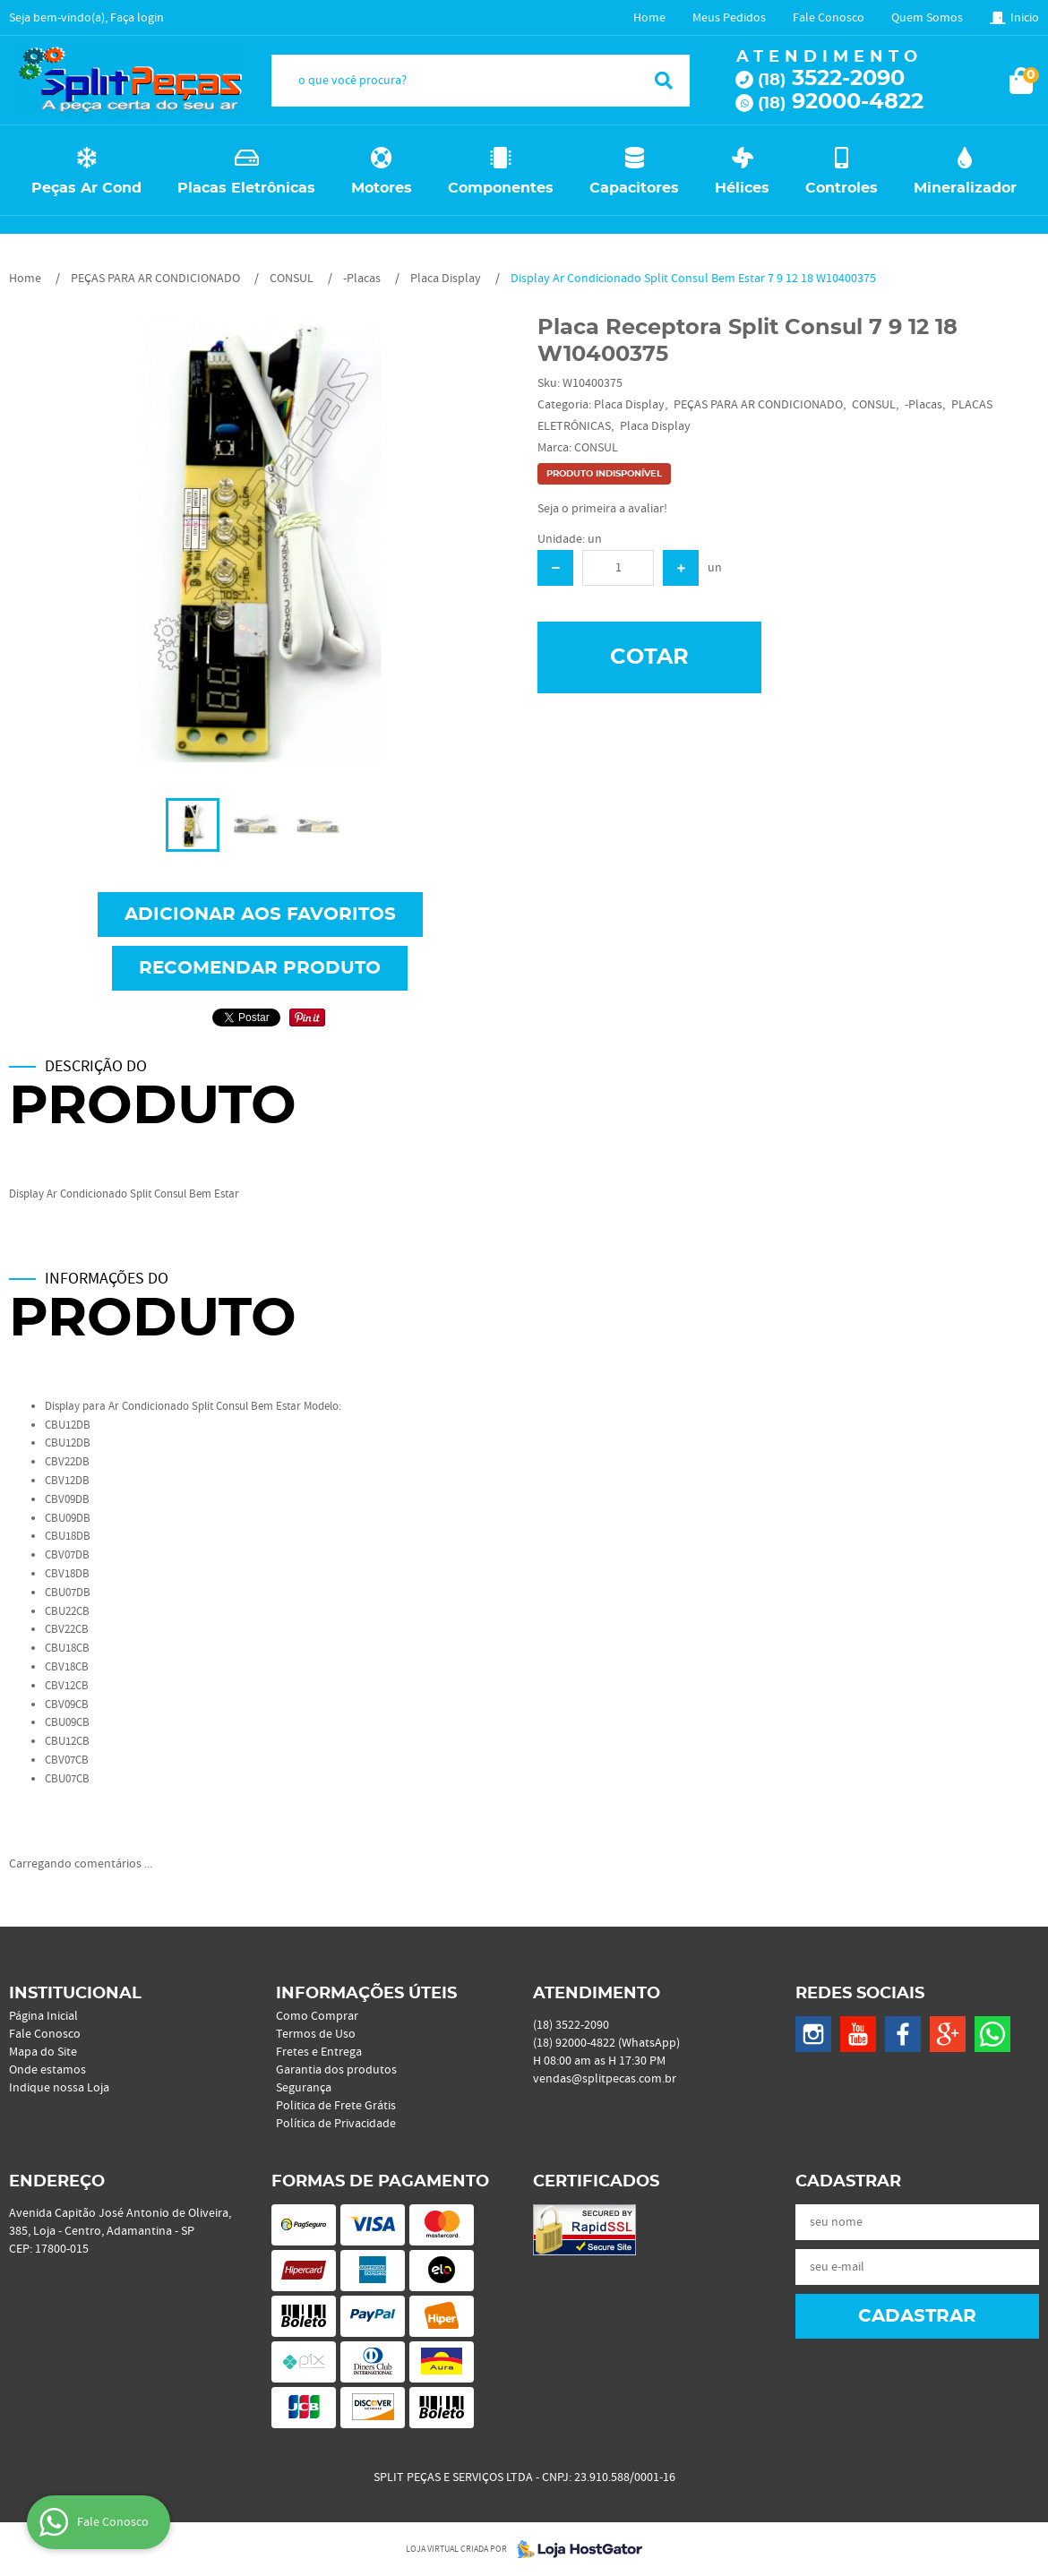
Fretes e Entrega (319, 2052)
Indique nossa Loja (59, 2088)
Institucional (75, 1994)
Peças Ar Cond (86, 188)
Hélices (742, 188)
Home (649, 18)
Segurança (303, 2088)
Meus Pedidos (729, 18)
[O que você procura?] (664, 81)
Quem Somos (927, 18)
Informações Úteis (366, 1994)
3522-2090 (831, 79)
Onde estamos (47, 2070)
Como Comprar (317, 2016)
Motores (381, 188)
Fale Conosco (828, 18)
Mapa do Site (43, 2052)
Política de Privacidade (336, 2124)
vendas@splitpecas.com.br (604, 2079)
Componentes (501, 188)
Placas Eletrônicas (246, 188)
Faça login (137, 18)
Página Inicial (43, 2016)
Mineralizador (965, 188)
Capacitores (634, 188)
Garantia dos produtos (336, 2070)
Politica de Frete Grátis (336, 2106)
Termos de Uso (316, 2034)
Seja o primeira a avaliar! (602, 509)
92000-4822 (840, 102)
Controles (841, 188)
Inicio (1024, 18)
